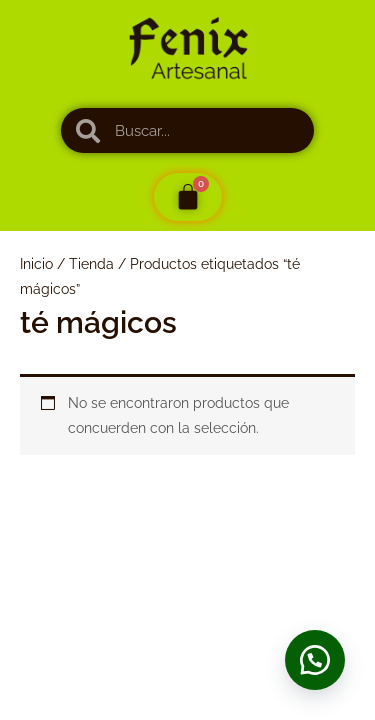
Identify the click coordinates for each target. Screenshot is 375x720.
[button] (315, 660)
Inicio (36, 264)
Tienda (91, 264)
